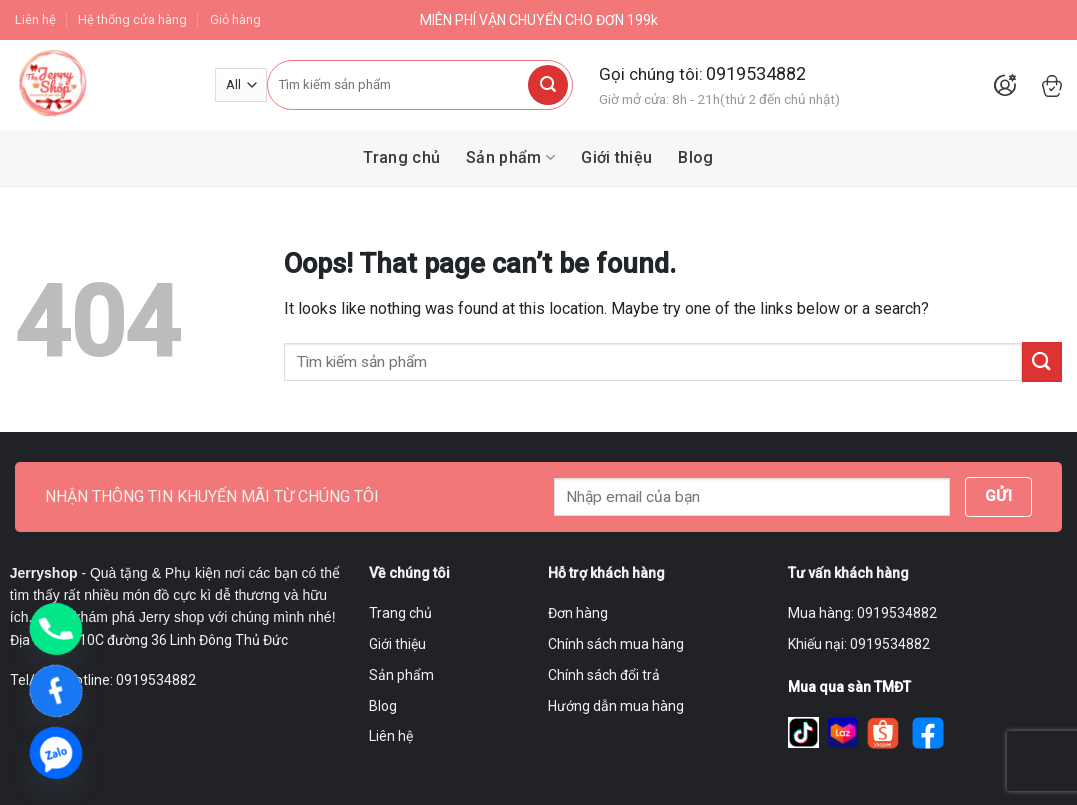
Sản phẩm (510, 158)
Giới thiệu (616, 157)
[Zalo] (56, 753)
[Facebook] (56, 691)
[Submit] (548, 85)
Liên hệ (35, 19)
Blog (695, 157)
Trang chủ (401, 157)
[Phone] (56, 629)
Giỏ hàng (235, 19)
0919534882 (756, 73)
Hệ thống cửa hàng (132, 19)
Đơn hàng (578, 613)
